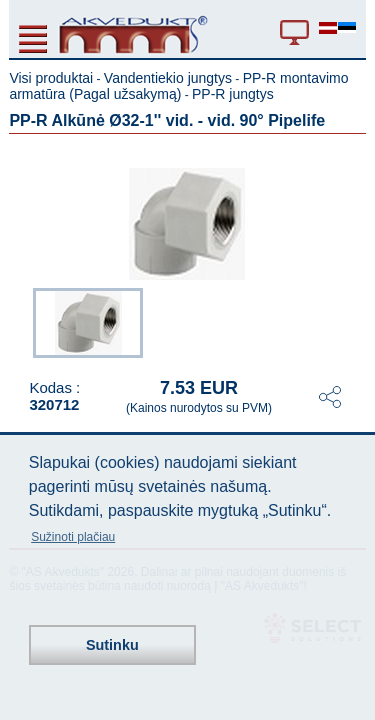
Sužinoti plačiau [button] (73, 537)
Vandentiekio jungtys (168, 78)
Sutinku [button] (112, 645)
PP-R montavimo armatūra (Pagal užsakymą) (178, 86)
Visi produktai (51, 78)
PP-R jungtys (233, 94)
